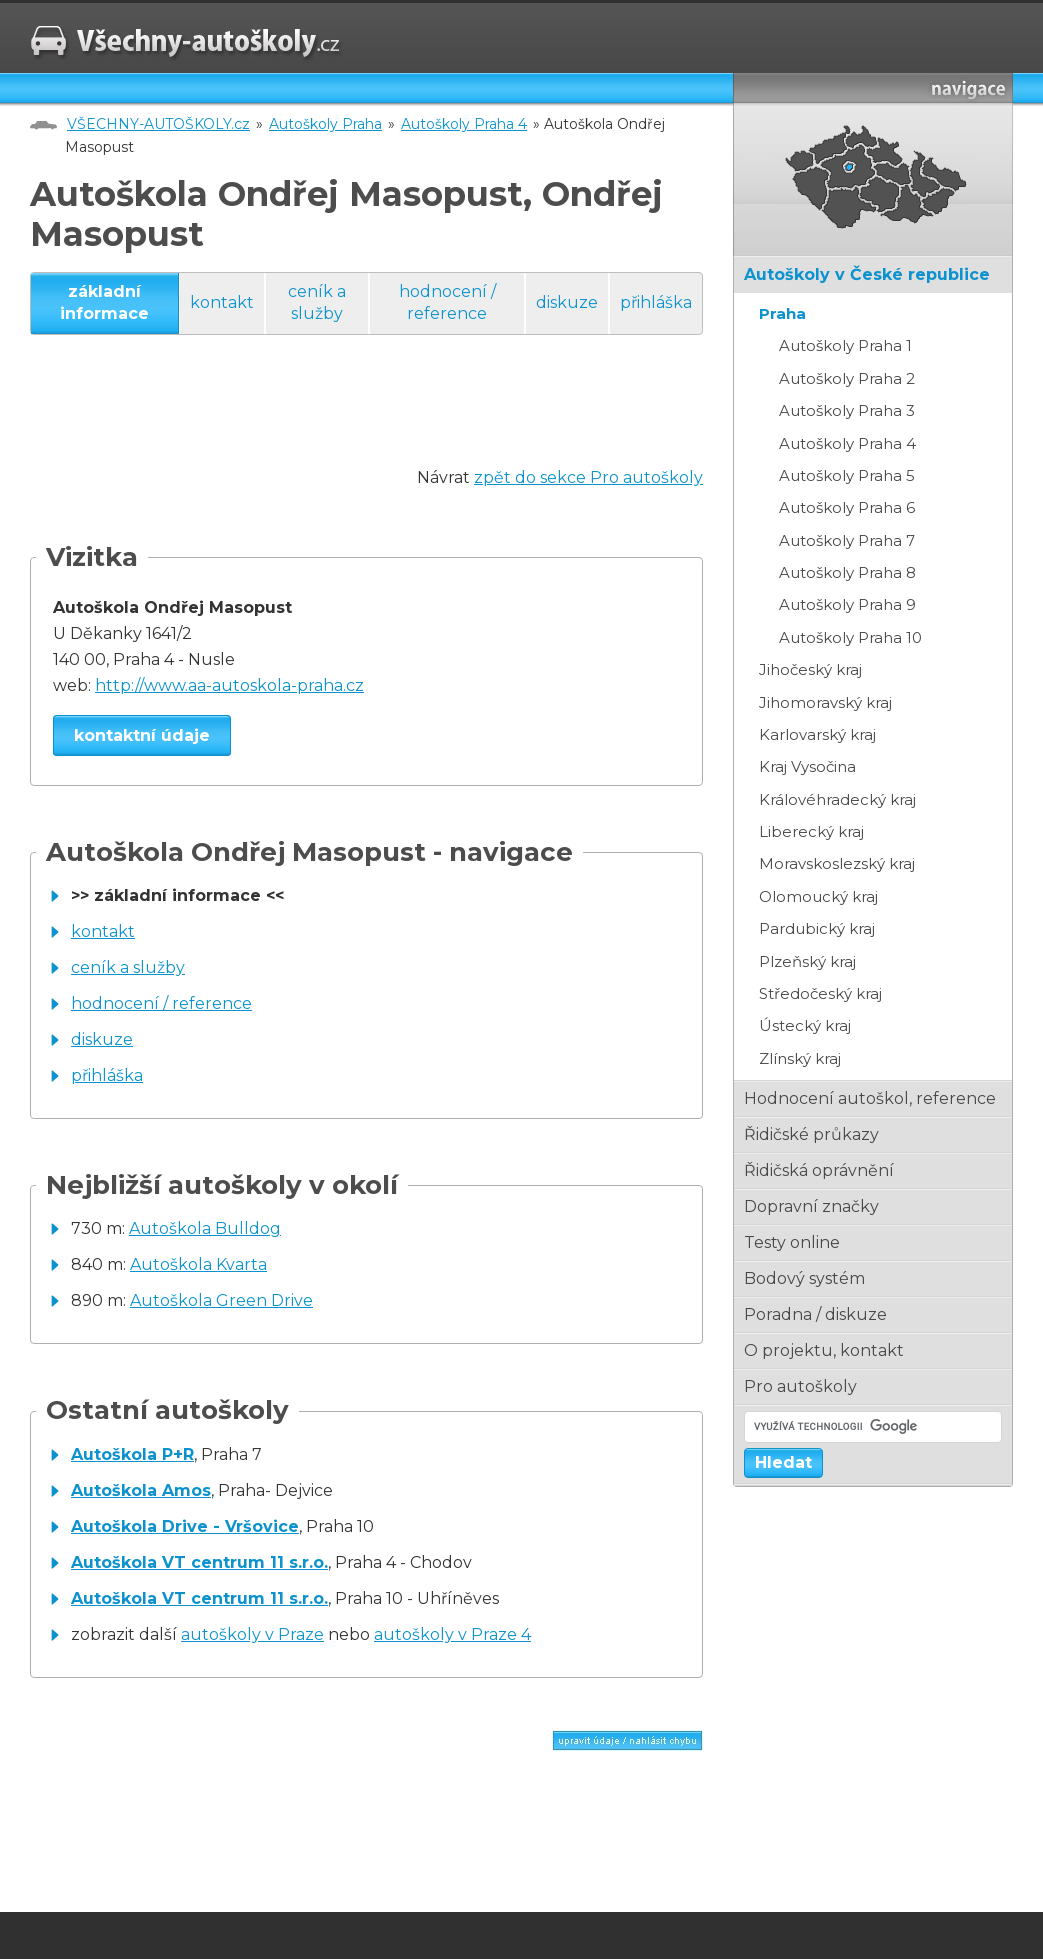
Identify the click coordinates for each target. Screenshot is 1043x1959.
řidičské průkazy (811, 1134)
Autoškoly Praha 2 (847, 378)
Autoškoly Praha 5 (847, 475)
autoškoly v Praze (252, 1634)
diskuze (567, 302)
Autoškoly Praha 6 (847, 507)
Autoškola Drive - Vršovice (185, 1526)
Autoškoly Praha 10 (850, 637)
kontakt (222, 302)
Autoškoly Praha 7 (847, 540)
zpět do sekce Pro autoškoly (588, 477)
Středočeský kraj (820, 993)
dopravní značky (811, 1206)
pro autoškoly (800, 1386)
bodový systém (804, 1278)
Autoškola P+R (132, 1454)
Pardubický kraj (817, 928)
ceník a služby (317, 302)
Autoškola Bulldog (205, 1228)
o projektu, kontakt (824, 1350)
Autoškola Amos (141, 1490)
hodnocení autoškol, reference (870, 1098)
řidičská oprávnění (819, 1170)
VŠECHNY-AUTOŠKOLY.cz (158, 124)
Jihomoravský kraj (825, 702)
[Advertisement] (394, 420)
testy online (792, 1242)
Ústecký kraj (805, 1025)
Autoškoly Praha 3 (847, 410)
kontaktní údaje (142, 735)
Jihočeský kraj (810, 669)
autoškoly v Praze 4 (452, 1634)
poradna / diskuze (815, 1314)
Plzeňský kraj (807, 961)
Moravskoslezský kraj (837, 863)
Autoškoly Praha (325, 124)
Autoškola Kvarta (198, 1264)
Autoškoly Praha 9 (847, 604)
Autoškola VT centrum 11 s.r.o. (199, 1562)
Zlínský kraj (800, 1058)
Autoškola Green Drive (221, 1300)
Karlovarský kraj (817, 734)
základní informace (104, 302)
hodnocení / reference (447, 302)
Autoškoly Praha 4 (464, 124)
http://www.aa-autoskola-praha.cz (229, 685)
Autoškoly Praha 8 (847, 572)
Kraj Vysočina (807, 766)
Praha (782, 313)
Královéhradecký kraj (837, 799)
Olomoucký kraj (818, 896)
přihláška (656, 302)
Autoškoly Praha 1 (845, 345)
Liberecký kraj (811, 831)
